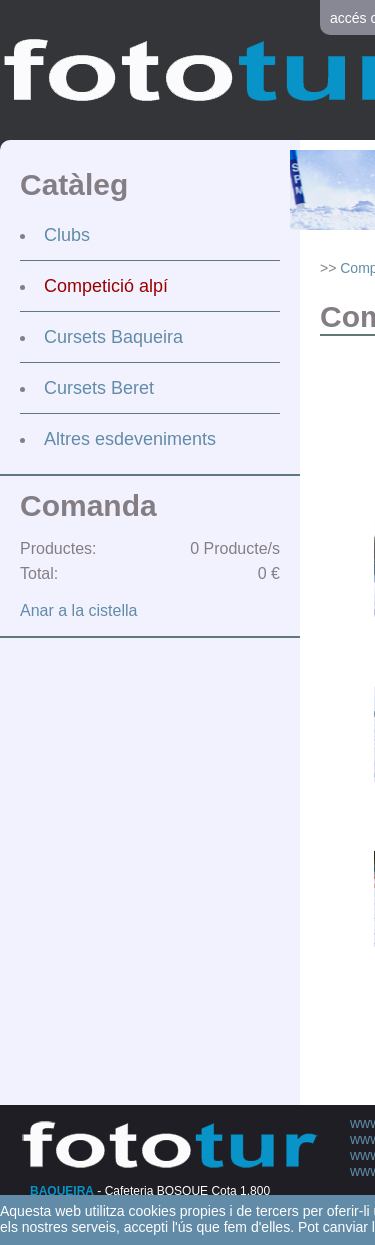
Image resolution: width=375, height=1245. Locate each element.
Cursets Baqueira (113, 337)
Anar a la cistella (78, 610)
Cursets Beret (99, 388)
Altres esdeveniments (130, 439)
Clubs (67, 235)
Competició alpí (106, 286)
